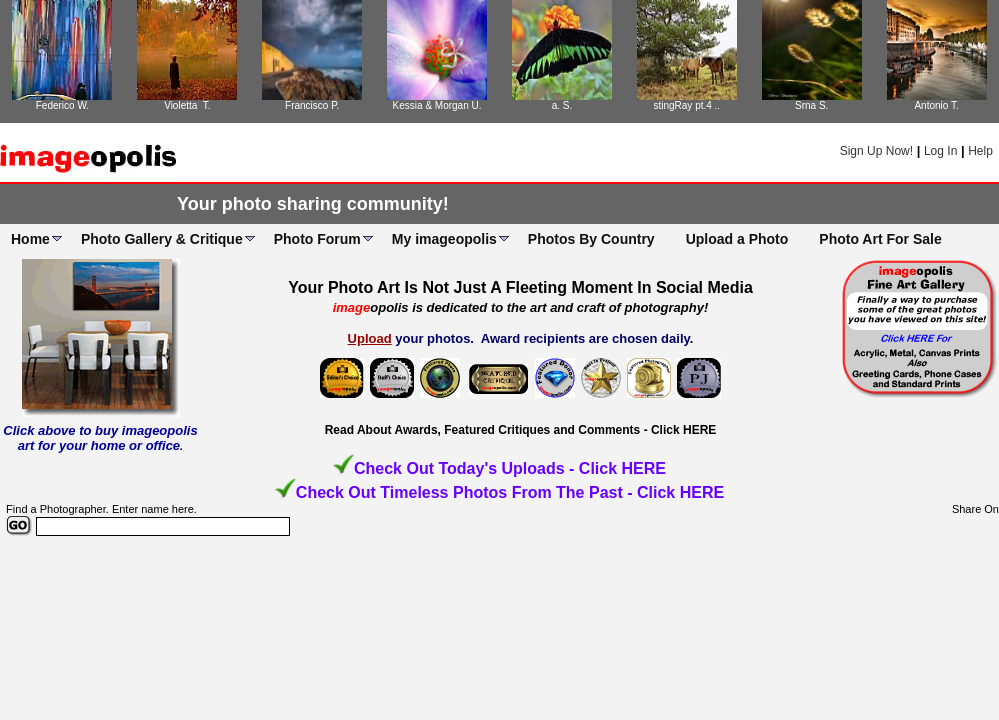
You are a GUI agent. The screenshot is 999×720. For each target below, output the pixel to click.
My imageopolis (444, 239)
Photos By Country (591, 239)
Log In (940, 151)
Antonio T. (936, 105)
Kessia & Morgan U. (437, 105)
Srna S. (811, 105)
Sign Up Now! (876, 151)
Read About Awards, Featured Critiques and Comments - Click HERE (521, 430)
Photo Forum (317, 239)
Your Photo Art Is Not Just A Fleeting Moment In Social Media (520, 287)
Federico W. (62, 105)
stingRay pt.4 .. (686, 105)
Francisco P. (312, 105)
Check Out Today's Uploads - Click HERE (510, 468)
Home (30, 239)
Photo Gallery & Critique (162, 239)
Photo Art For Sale (880, 239)
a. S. (562, 105)
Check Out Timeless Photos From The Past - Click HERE (510, 492)
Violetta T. (187, 105)
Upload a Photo (737, 239)
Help (980, 151)
